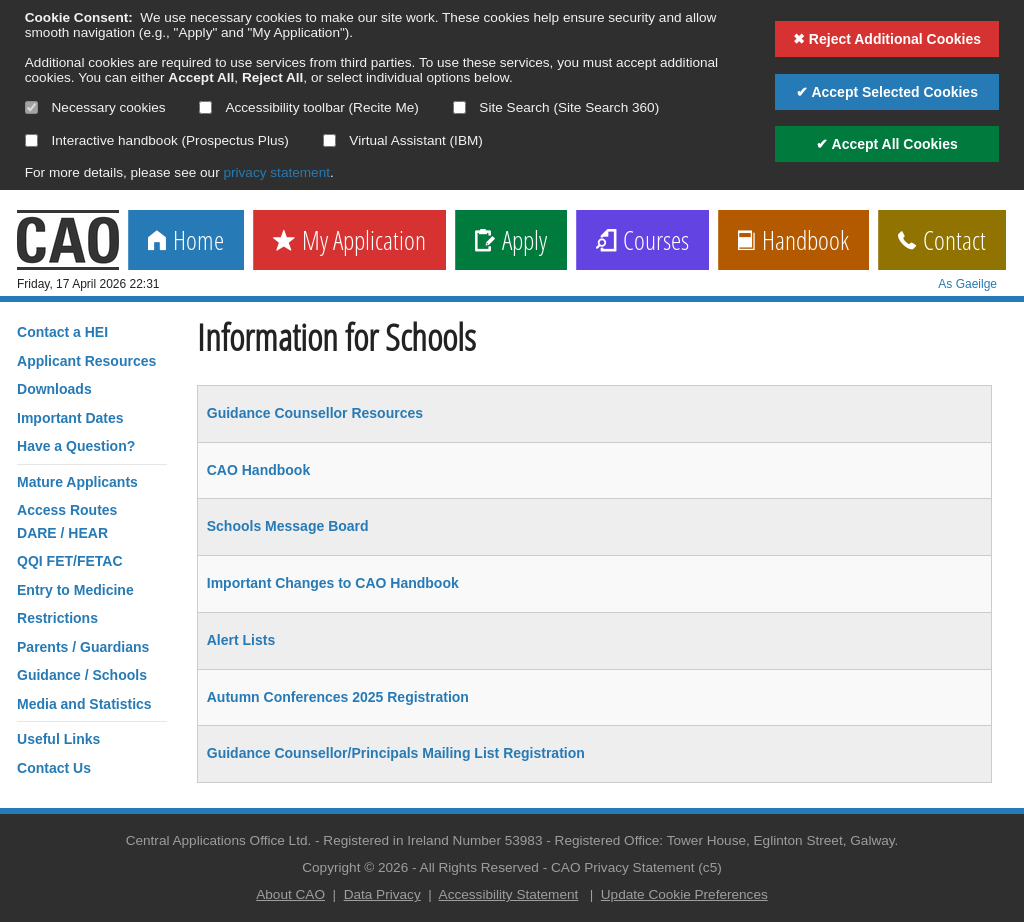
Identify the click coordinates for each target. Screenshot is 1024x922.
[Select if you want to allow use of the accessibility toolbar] (205, 107)
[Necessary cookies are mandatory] (31, 107)
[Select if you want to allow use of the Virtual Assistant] (329, 140)
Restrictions (57, 618)
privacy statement (276, 172)
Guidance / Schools (82, 675)
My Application (349, 241)
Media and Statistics (84, 704)
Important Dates (70, 418)
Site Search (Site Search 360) (556, 107)
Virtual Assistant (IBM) (403, 140)
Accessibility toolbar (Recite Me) (308, 107)
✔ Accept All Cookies (887, 144)
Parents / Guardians (83, 647)
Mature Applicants (77, 482)
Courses (642, 241)
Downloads (54, 389)
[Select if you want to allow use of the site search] (459, 107)
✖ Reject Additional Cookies (887, 39)
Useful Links (58, 739)
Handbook (793, 241)
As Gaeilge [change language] (967, 284)
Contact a (62, 332)
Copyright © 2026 (355, 867)
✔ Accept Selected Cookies (887, 92)
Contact (942, 241)
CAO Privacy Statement (623, 867)
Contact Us (54, 768)
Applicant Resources (86, 361)
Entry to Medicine (75, 590)
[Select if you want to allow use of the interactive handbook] (31, 140)
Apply (511, 241)
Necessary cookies (95, 107)
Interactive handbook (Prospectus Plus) (157, 140)
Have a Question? (76, 446)
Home (186, 241)
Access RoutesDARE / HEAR (67, 521)
